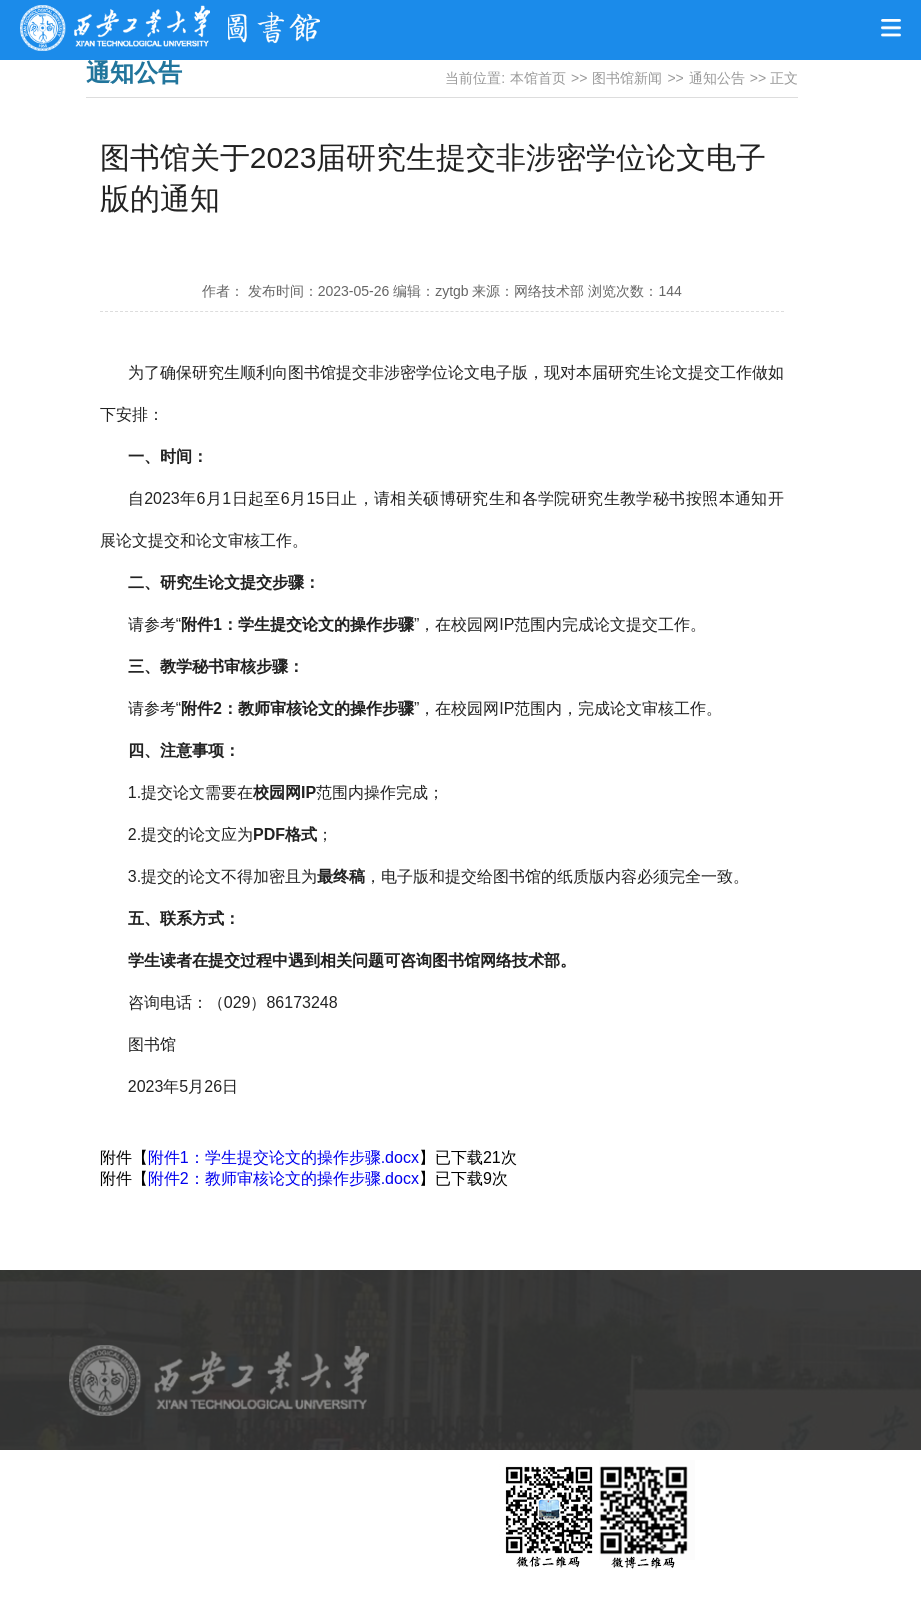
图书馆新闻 (627, 78)
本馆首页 (538, 78)
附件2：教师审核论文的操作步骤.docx (283, 1178)
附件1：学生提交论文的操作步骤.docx (283, 1157)
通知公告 (717, 78)
